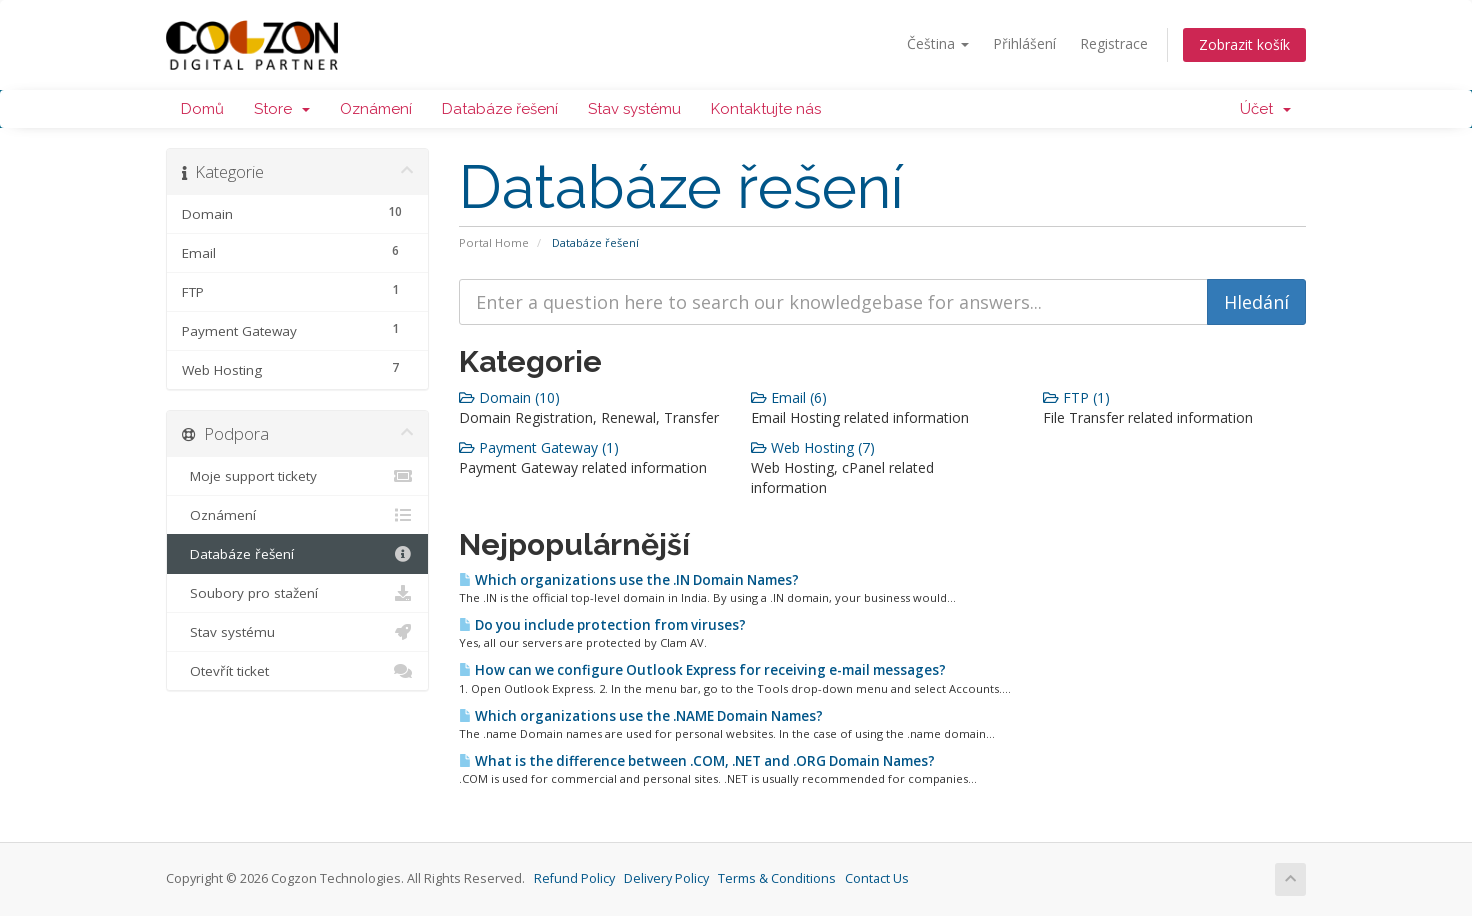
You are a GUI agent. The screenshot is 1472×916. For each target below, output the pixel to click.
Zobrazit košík (1244, 44)
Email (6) (789, 397)
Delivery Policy (666, 878)
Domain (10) (509, 397)
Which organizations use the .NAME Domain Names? (641, 716)
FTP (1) (1076, 397)
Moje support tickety (297, 476)
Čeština (938, 43)
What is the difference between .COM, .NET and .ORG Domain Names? (697, 761)
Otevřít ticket (297, 671)
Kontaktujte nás (766, 109)
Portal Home (494, 242)
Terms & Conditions (777, 878)
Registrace (1114, 43)
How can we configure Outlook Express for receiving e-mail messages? (702, 670)
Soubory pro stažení (297, 593)
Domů (202, 109)
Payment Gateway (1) (539, 447)
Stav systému (634, 109)
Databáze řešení (500, 109)
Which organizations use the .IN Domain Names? (629, 580)
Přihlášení (1024, 43)
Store (282, 109)
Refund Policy (574, 878)
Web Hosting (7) (813, 447)
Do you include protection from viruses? (602, 625)
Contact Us (877, 878)
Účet (1265, 109)
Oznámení (376, 109)
